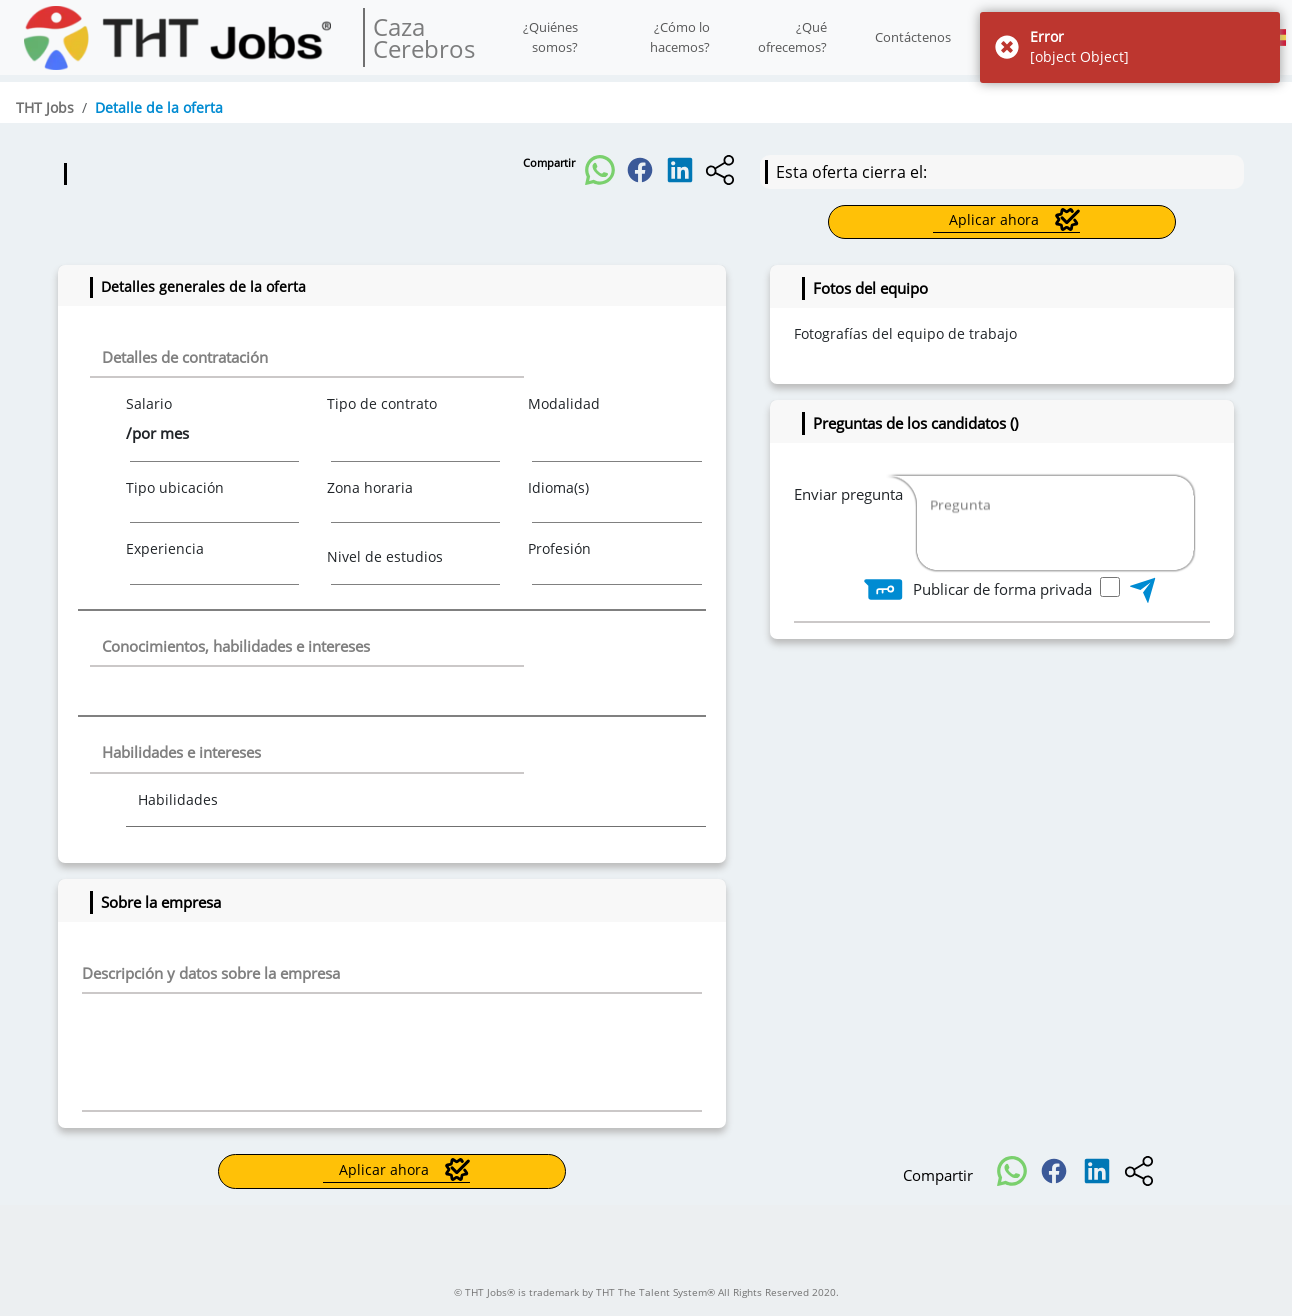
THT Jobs (45, 107)
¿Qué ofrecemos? (792, 37)
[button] (600, 164)
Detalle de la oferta (159, 107)
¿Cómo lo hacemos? (680, 37)
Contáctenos (913, 37)
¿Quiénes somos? (550, 37)
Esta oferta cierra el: (851, 172)
